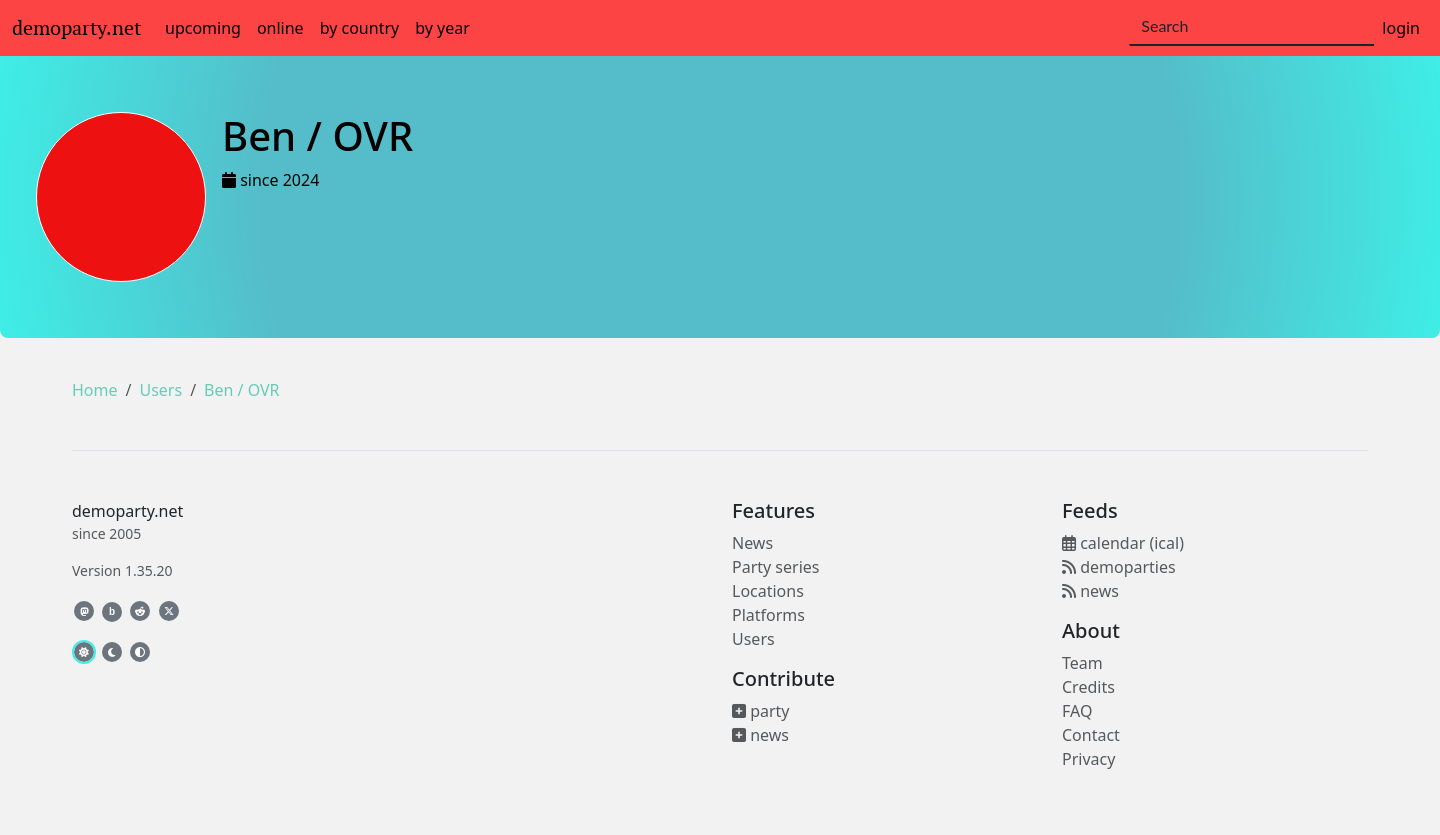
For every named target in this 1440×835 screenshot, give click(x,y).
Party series (775, 567)
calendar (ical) (1123, 543)
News (752, 543)
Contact (1091, 735)
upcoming (203, 28)
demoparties (1119, 567)
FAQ (1077, 711)
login (1401, 28)
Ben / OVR (241, 390)
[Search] (1251, 27)
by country (360, 28)
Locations (768, 591)
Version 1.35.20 (122, 570)
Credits (1088, 687)
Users (160, 390)
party (761, 711)
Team (1082, 663)
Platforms (768, 615)
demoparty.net (76, 28)
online (280, 28)
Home (95, 390)
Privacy (1088, 759)
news (760, 735)
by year (442, 28)
